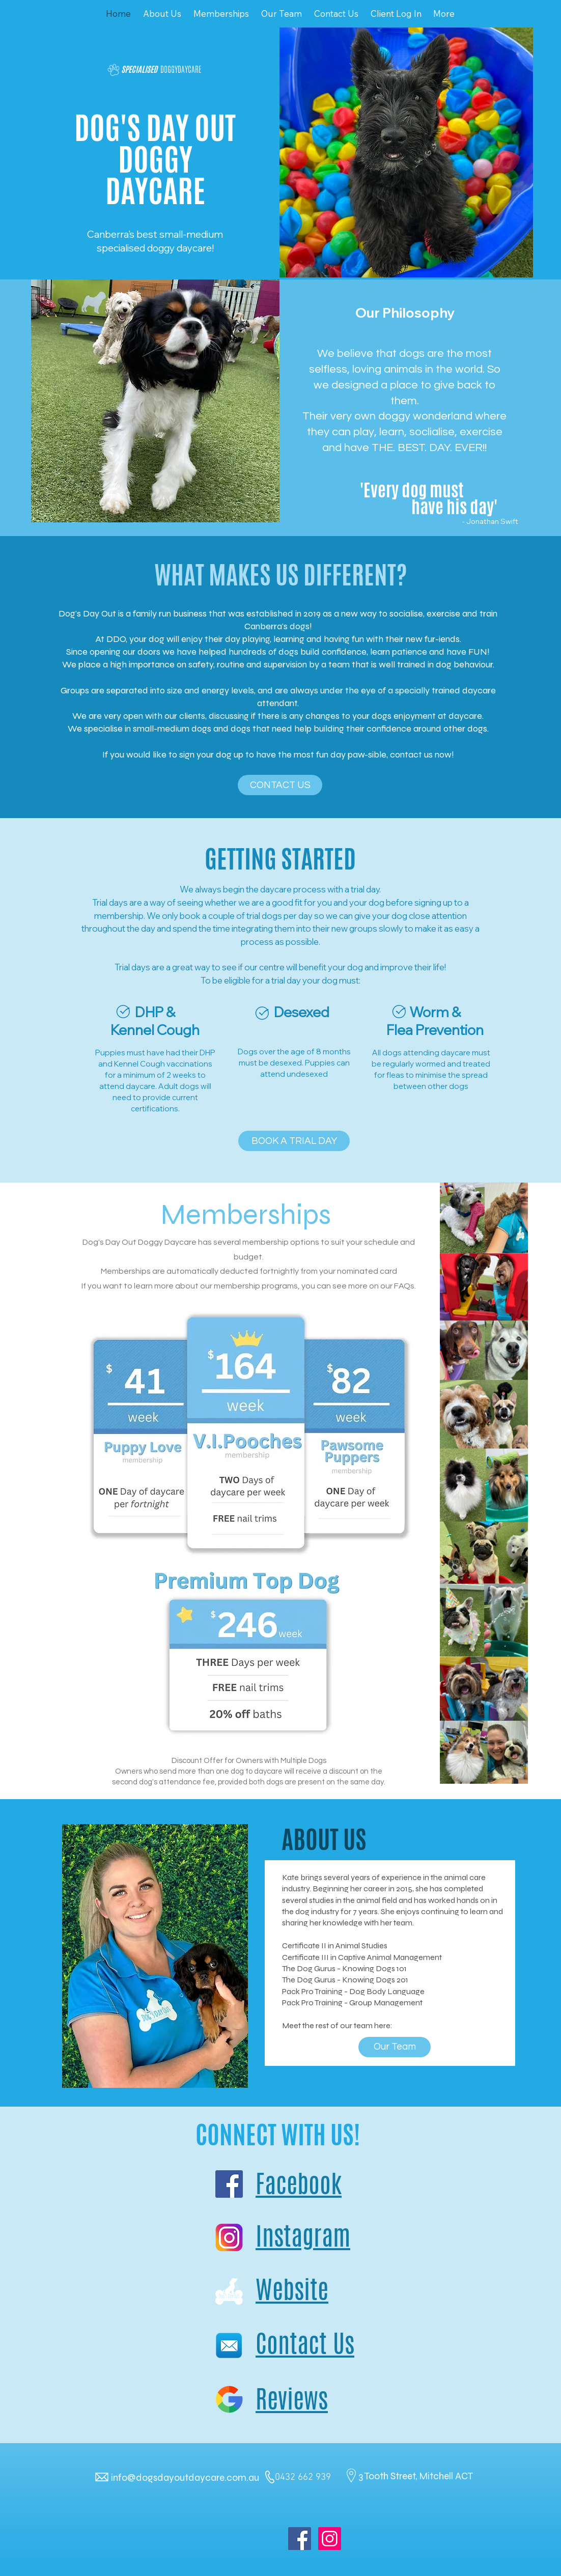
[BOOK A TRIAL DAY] (294, 1141)
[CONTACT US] (280, 785)
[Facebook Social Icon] (299, 2538)
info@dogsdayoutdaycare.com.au (185, 2477)
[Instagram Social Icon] (329, 2538)
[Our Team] (394, 2047)
